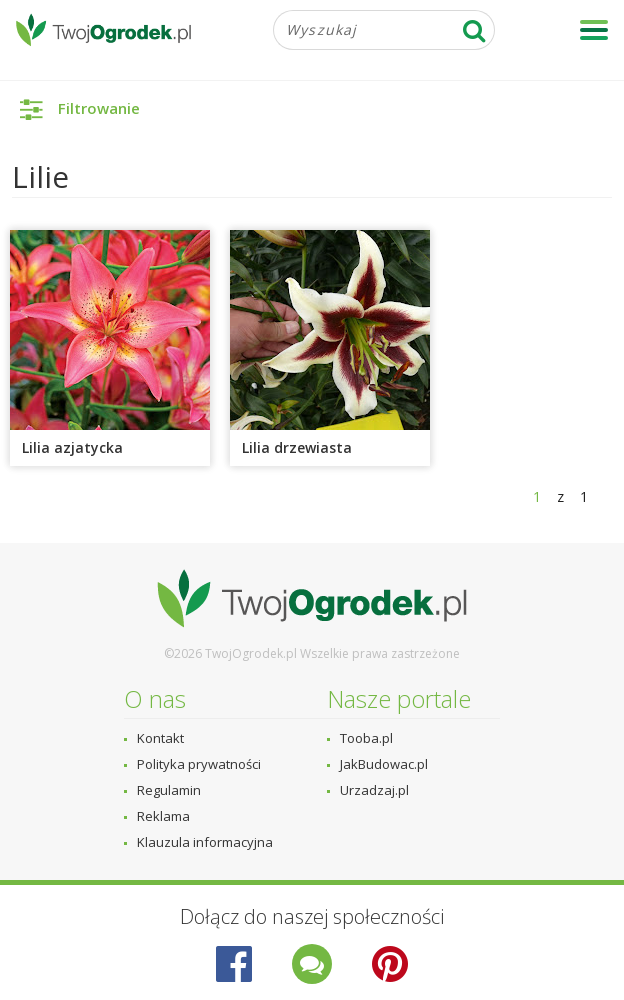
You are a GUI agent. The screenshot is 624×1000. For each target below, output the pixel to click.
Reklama (163, 816)
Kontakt (160, 738)
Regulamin (169, 790)
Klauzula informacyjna (205, 842)
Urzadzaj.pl (374, 790)
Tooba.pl (366, 738)
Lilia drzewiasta (297, 447)
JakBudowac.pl (384, 764)
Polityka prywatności (199, 764)
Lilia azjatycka (72, 447)
